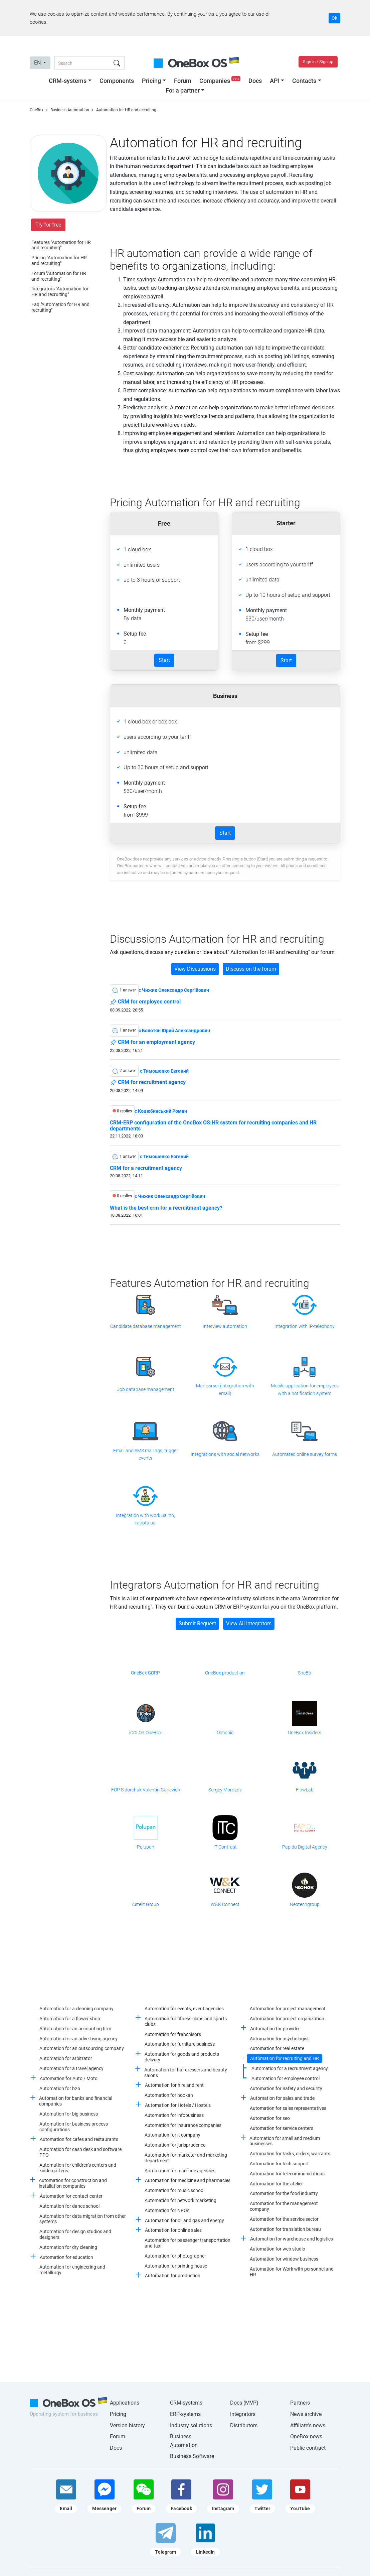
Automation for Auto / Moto (69, 2078)
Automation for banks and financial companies (75, 2101)
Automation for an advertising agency (78, 2038)
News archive (306, 2414)
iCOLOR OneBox (145, 1732)
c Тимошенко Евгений (164, 1071)
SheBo (304, 1672)
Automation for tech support (279, 2163)
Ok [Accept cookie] (334, 18)
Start (164, 660)
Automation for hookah (169, 2095)
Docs (255, 80)
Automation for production (172, 2275)
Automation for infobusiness (174, 2115)
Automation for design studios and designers (75, 2234)
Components (117, 80)
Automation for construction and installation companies (73, 2183)
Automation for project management (288, 2008)
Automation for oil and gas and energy (184, 2220)
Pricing (151, 80)
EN (38, 62)
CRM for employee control (145, 1002)
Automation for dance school (69, 2206)
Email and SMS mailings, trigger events (145, 1454)
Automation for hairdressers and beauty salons (185, 2072)
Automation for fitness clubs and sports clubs (186, 2021)
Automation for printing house (176, 2266)
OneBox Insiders (304, 1732)
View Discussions (195, 969)
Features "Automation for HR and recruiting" (61, 245)
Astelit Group (145, 1904)
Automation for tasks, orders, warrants (290, 2153)
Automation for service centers (281, 2128)
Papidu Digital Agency (304, 1847)
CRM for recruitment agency (148, 1082)
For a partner (183, 90)
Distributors (243, 2425)
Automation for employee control (285, 2078)
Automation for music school (174, 2190)
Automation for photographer (175, 2256)
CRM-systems (67, 80)
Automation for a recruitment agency (289, 2068)
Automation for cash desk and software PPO (80, 2152)
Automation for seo (270, 2118)
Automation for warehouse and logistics (291, 2239)
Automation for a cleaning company (76, 2008)
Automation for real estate (277, 2048)
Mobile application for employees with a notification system (305, 1389)
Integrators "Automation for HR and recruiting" (59, 291)
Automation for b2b (59, 2088)
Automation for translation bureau (285, 2229)
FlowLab (305, 1789)
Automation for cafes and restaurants (79, 2139)
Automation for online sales (173, 2230)
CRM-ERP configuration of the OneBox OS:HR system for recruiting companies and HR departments (213, 1125)
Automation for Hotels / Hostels (178, 2105)
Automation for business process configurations (73, 2126)
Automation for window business (284, 2259)
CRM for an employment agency (152, 1042)
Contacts (304, 80)
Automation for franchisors (173, 2034)
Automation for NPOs (167, 2210)
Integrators (242, 2414)
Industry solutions (191, 2425)
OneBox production (225, 1672)
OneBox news (306, 2436)
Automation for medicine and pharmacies (187, 2180)
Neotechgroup (305, 1904)
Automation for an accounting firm (75, 2028)
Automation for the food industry (284, 2193)
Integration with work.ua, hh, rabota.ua (145, 1519)
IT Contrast (225, 1847)
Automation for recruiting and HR (284, 2058)
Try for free (48, 225)
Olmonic (225, 1732)
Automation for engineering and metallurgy (72, 2269)
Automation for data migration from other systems (82, 2218)
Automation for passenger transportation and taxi (187, 2243)
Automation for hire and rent (174, 2085)
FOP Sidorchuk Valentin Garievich (145, 1789)
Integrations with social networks (225, 1454)
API (275, 80)
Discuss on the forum (251, 969)
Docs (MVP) (244, 2403)
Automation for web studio (277, 2249)
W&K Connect (225, 1904)
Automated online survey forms (304, 1454)
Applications (124, 2403)
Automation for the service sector (284, 2219)
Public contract (308, 2448)
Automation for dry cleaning (68, 2247)
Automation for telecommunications (287, 2173)
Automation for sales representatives (288, 2108)
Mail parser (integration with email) (225, 1389)
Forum (182, 80)
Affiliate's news (307, 2425)
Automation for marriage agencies (180, 2170)
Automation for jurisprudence (175, 2145)
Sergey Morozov (225, 1789)
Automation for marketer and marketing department (186, 2157)
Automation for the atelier (276, 2183)
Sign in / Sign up (318, 61)
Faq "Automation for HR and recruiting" (60, 307)
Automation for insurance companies (183, 2125)
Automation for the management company (284, 2206)
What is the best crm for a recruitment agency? (166, 1208)
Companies (220, 80)
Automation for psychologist (279, 2038)
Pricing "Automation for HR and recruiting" (59, 260)
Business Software (192, 2456)
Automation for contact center (71, 2196)
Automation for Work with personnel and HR (292, 2271)
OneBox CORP (145, 1672)
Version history (127, 2425)
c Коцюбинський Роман (161, 1111)
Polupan (145, 1847)
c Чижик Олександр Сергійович (174, 990)
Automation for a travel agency (71, 2068)
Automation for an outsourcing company (81, 2048)
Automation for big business (68, 2114)
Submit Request (197, 1623)
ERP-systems (185, 2414)
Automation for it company (172, 2135)
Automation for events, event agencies (184, 2008)
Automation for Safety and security (286, 2088)
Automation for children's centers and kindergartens (77, 2167)
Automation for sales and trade (282, 2098)
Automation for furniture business (180, 2044)
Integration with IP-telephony (304, 1326)
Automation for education (66, 2257)
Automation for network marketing (180, 2200)
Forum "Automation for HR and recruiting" (58, 276)
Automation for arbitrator (65, 2058)
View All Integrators (248, 1623)
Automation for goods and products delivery (182, 2056)
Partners (300, 2403)
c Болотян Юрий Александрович (174, 1030)
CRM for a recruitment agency (146, 1168)
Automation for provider (275, 2028)
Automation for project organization (287, 2018)
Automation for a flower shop (69, 2018)
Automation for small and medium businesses (284, 2141)
